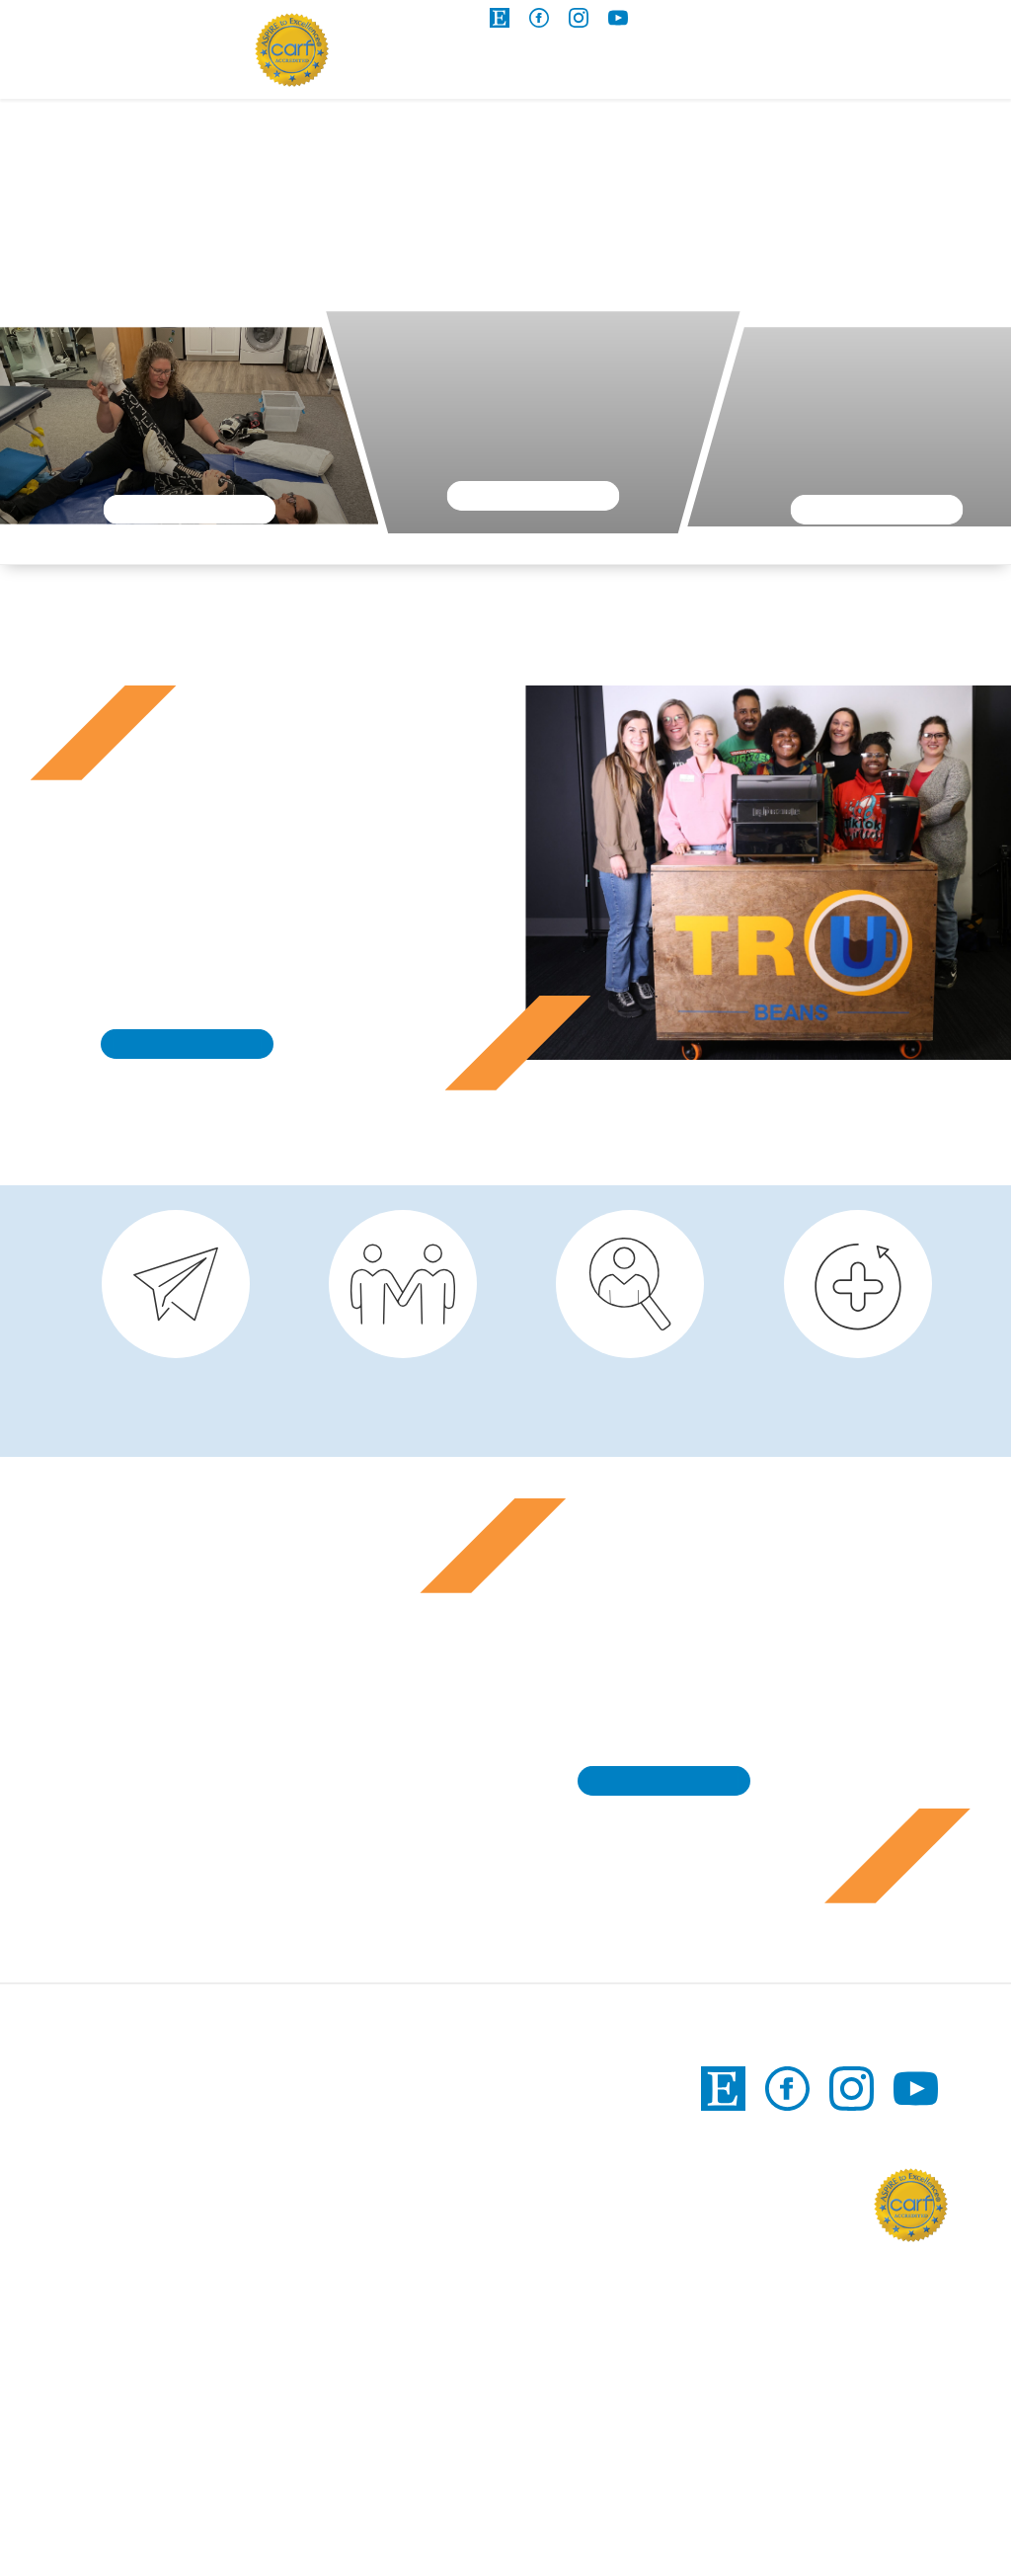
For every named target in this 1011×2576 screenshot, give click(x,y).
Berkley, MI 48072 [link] (357, 2383)
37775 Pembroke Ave (369, 2481)
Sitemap (708, 2524)
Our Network (948, 22)
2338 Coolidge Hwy (364, 2330)
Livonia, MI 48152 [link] (355, 2508)
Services (405, 73)
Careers (784, 73)
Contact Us (825, 22)
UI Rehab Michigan (127, 54)
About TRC (922, 73)
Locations (532, 73)
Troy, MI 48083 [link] (541, 2508)
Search (700, 22)
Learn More (189, 509)
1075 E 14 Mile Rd (550, 2481)
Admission (658, 73)
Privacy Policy (817, 2524)
